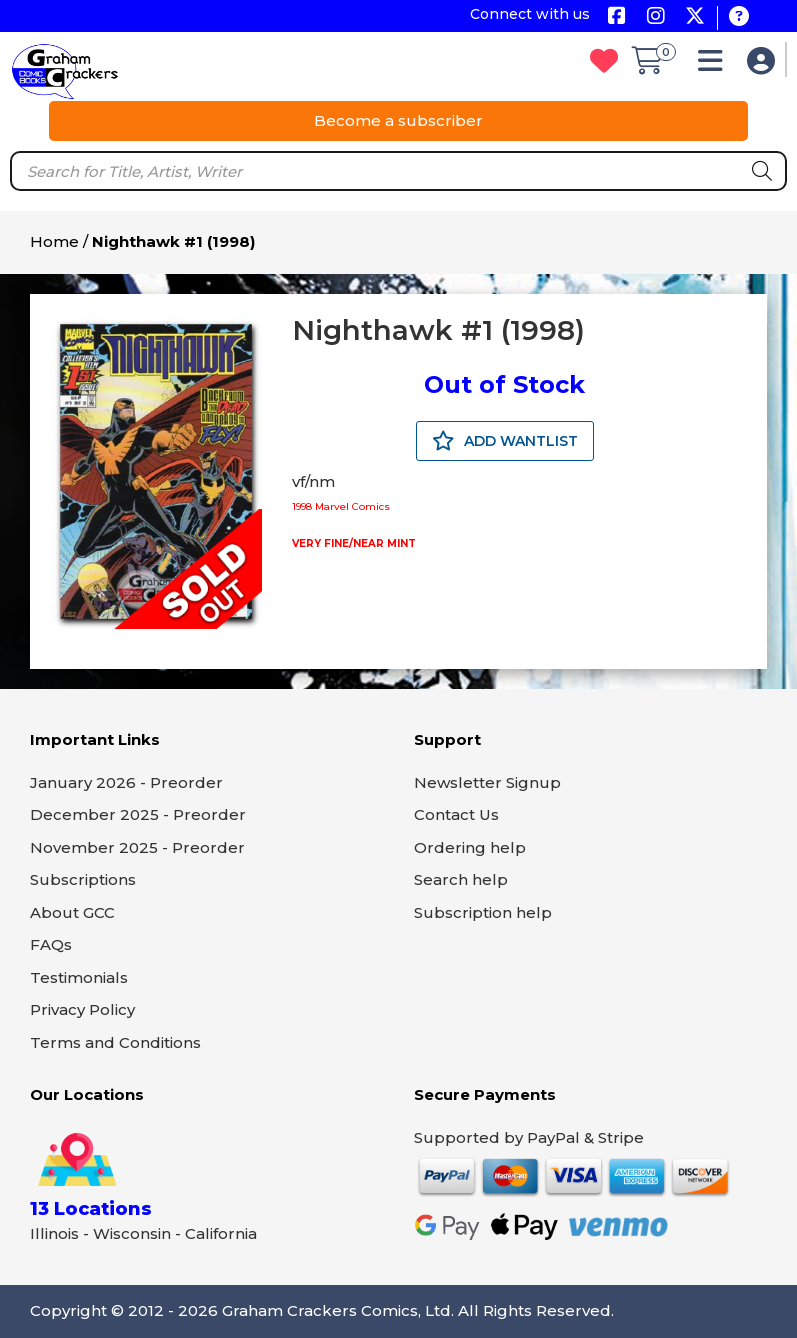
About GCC (72, 912)
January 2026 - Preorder (126, 782)
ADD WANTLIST (505, 441)
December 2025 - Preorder (138, 814)
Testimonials (79, 977)
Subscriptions (83, 879)
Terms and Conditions (115, 1042)
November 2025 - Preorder (137, 847)
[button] (715, 65)
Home (54, 241)
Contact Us (456, 814)
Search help (461, 879)
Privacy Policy (82, 1009)
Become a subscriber (398, 120)
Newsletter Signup (487, 782)
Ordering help (470, 847)
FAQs (51, 944)
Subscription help (483, 912)
